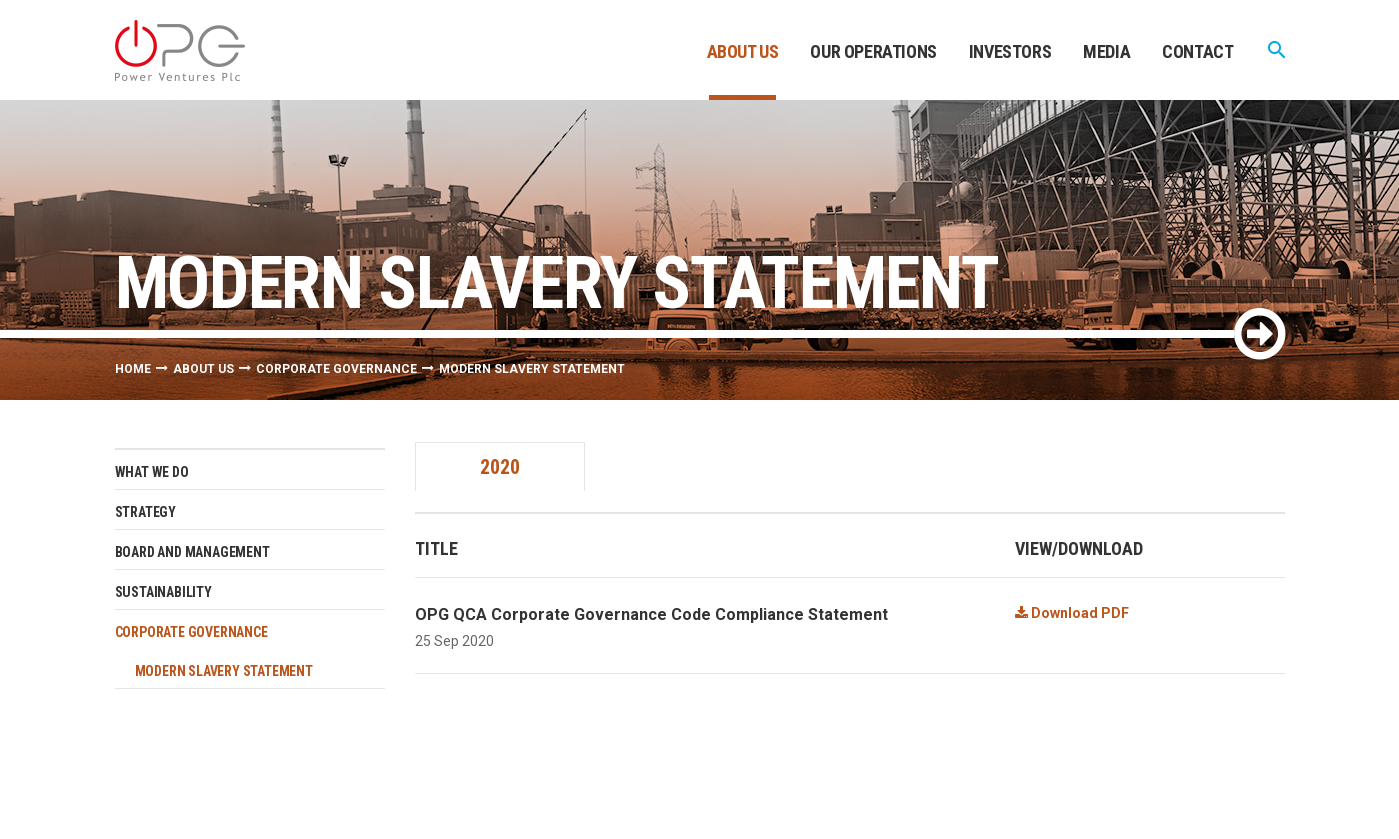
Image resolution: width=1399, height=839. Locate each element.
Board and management (192, 552)
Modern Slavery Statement (224, 671)
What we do (152, 472)
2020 (500, 467)
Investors (1010, 51)
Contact (1197, 51)
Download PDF (1072, 613)
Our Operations (873, 51)
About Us (743, 51)
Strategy (145, 512)
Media (1106, 51)
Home (133, 369)
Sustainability (163, 592)
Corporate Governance (336, 369)
